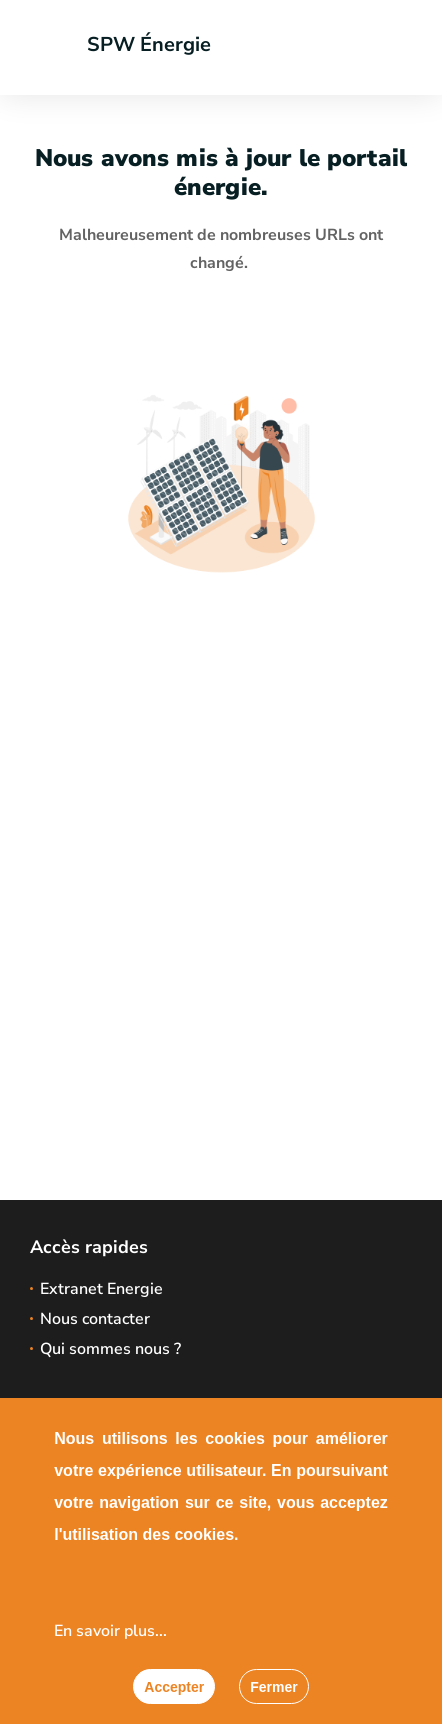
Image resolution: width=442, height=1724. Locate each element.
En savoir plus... (110, 1631)
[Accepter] (174, 1686)
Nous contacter (95, 1319)
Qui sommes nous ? (110, 1349)
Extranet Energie (101, 1289)
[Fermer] (273, 1686)
